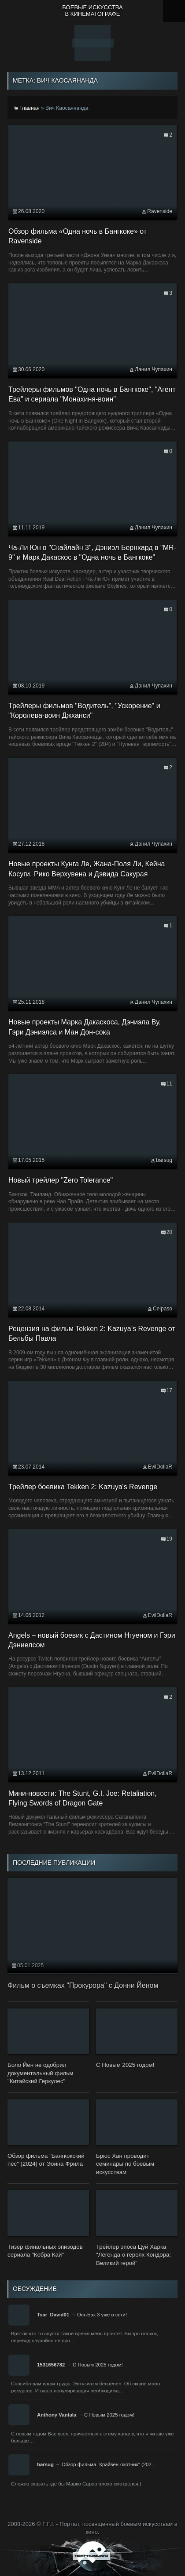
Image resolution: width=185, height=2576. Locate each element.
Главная (29, 108)
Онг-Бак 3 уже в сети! (102, 2314)
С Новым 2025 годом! (98, 2364)
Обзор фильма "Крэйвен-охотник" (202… (109, 2464)
